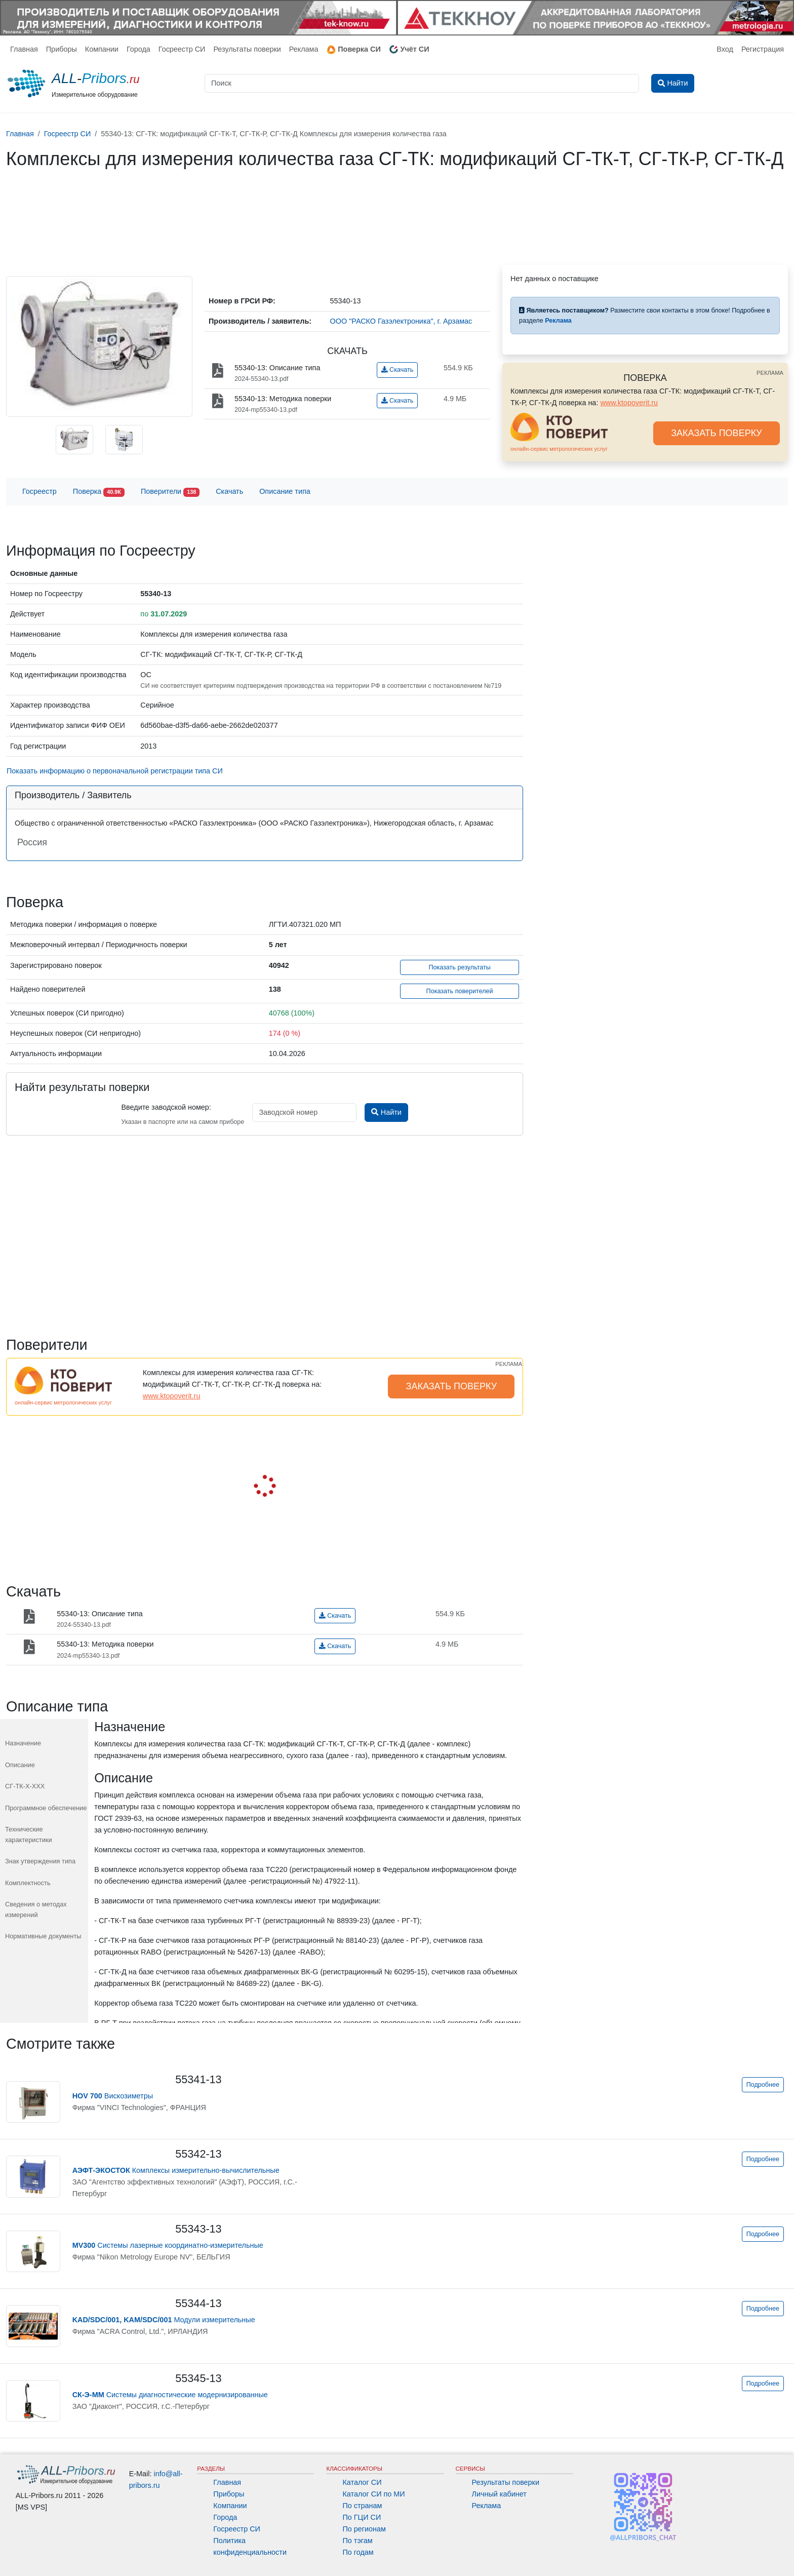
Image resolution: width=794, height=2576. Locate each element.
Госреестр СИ (182, 49)
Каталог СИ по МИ (373, 2494)
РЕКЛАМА (770, 373)
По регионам (364, 2529)
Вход (725, 49)
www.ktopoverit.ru (629, 403)
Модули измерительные (163, 2320)
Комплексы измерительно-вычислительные (176, 2170)
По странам (362, 2506)
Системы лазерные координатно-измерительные (167, 2245)
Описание (20, 1765)
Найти (386, 1112)
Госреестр (39, 491)
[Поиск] (422, 83)
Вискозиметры (112, 2096)
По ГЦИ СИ (361, 2517)
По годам (357, 2552)
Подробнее (762, 2084)
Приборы (61, 49)
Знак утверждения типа (40, 1861)
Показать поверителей (459, 991)
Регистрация (762, 49)
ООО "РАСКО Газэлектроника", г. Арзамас (401, 321)
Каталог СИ (361, 2482)
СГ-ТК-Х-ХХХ (25, 1786)
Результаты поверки (247, 49)
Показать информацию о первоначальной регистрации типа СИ (115, 771)
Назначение (23, 1743)
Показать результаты (459, 967)
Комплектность (28, 1883)
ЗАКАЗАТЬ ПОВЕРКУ (716, 433)
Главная (24, 49)
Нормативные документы (43, 1936)
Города (138, 49)
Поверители (170, 492)
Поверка (99, 492)
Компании (101, 49)
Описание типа (284, 491)
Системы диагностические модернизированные (170, 2395)
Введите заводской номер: (166, 1107)
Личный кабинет (499, 2494)
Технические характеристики (28, 1834)
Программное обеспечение (46, 1808)
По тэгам (357, 2540)
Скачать (397, 369)
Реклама (304, 49)
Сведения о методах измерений (36, 1909)
